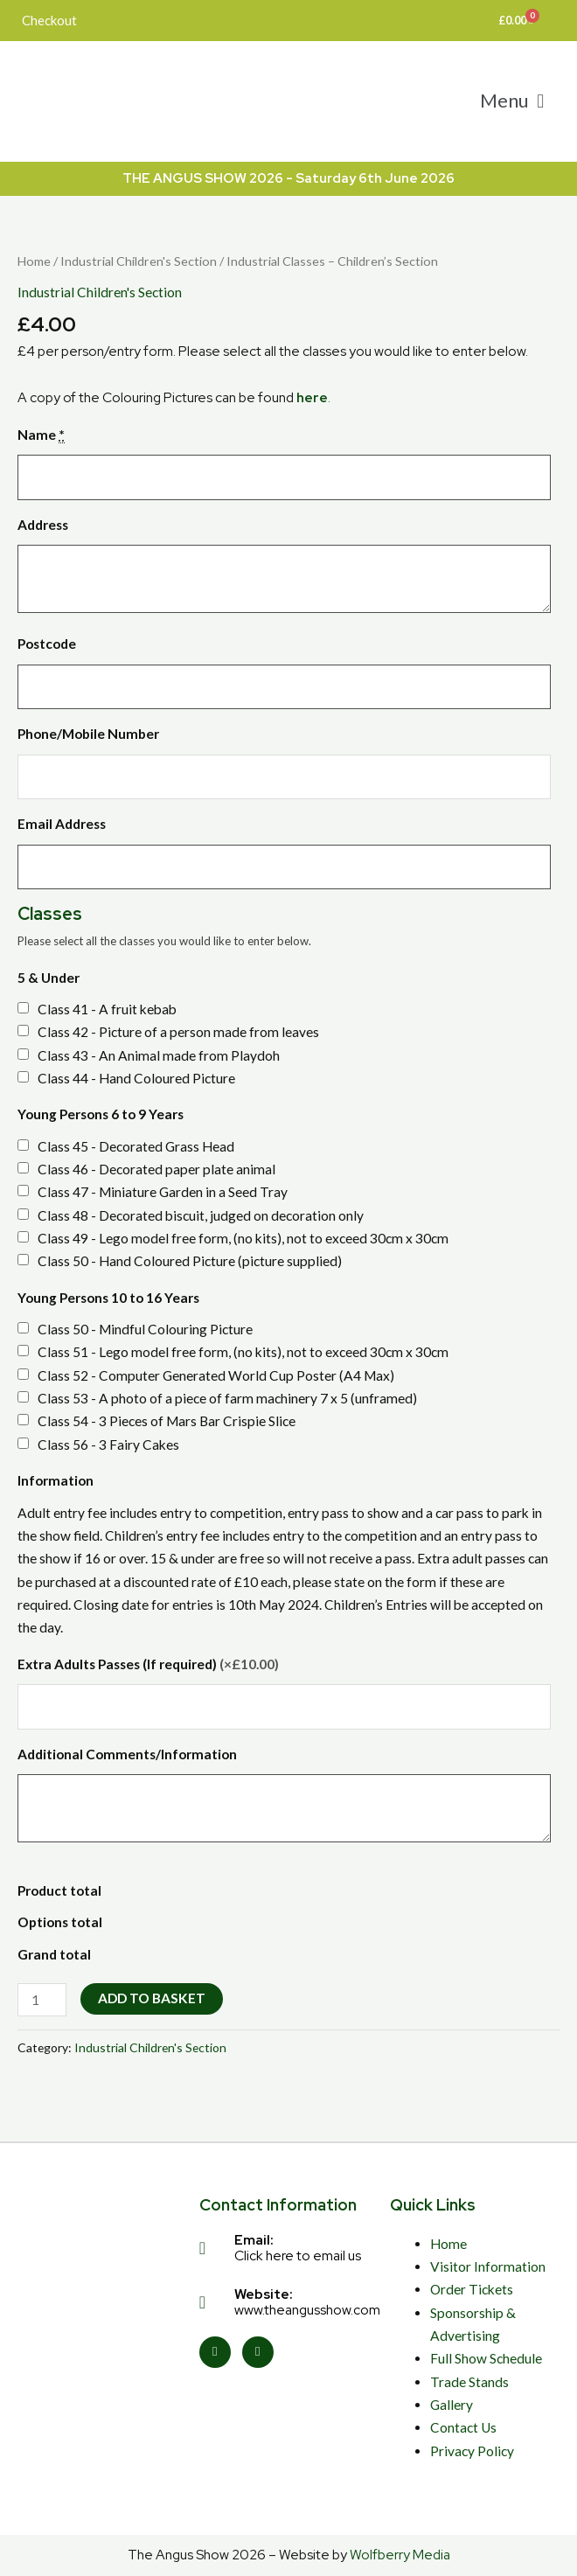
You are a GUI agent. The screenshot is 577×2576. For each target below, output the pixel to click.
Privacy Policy (472, 2451)
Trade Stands (469, 2382)
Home (34, 261)
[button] (512, 100)
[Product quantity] (41, 1999)
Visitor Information (488, 2266)
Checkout (49, 20)
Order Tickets (471, 2289)
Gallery (451, 2404)
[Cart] (516, 20)
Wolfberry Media (400, 2554)
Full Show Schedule (486, 2358)
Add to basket (151, 1998)
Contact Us (463, 2427)
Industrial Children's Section (138, 261)
